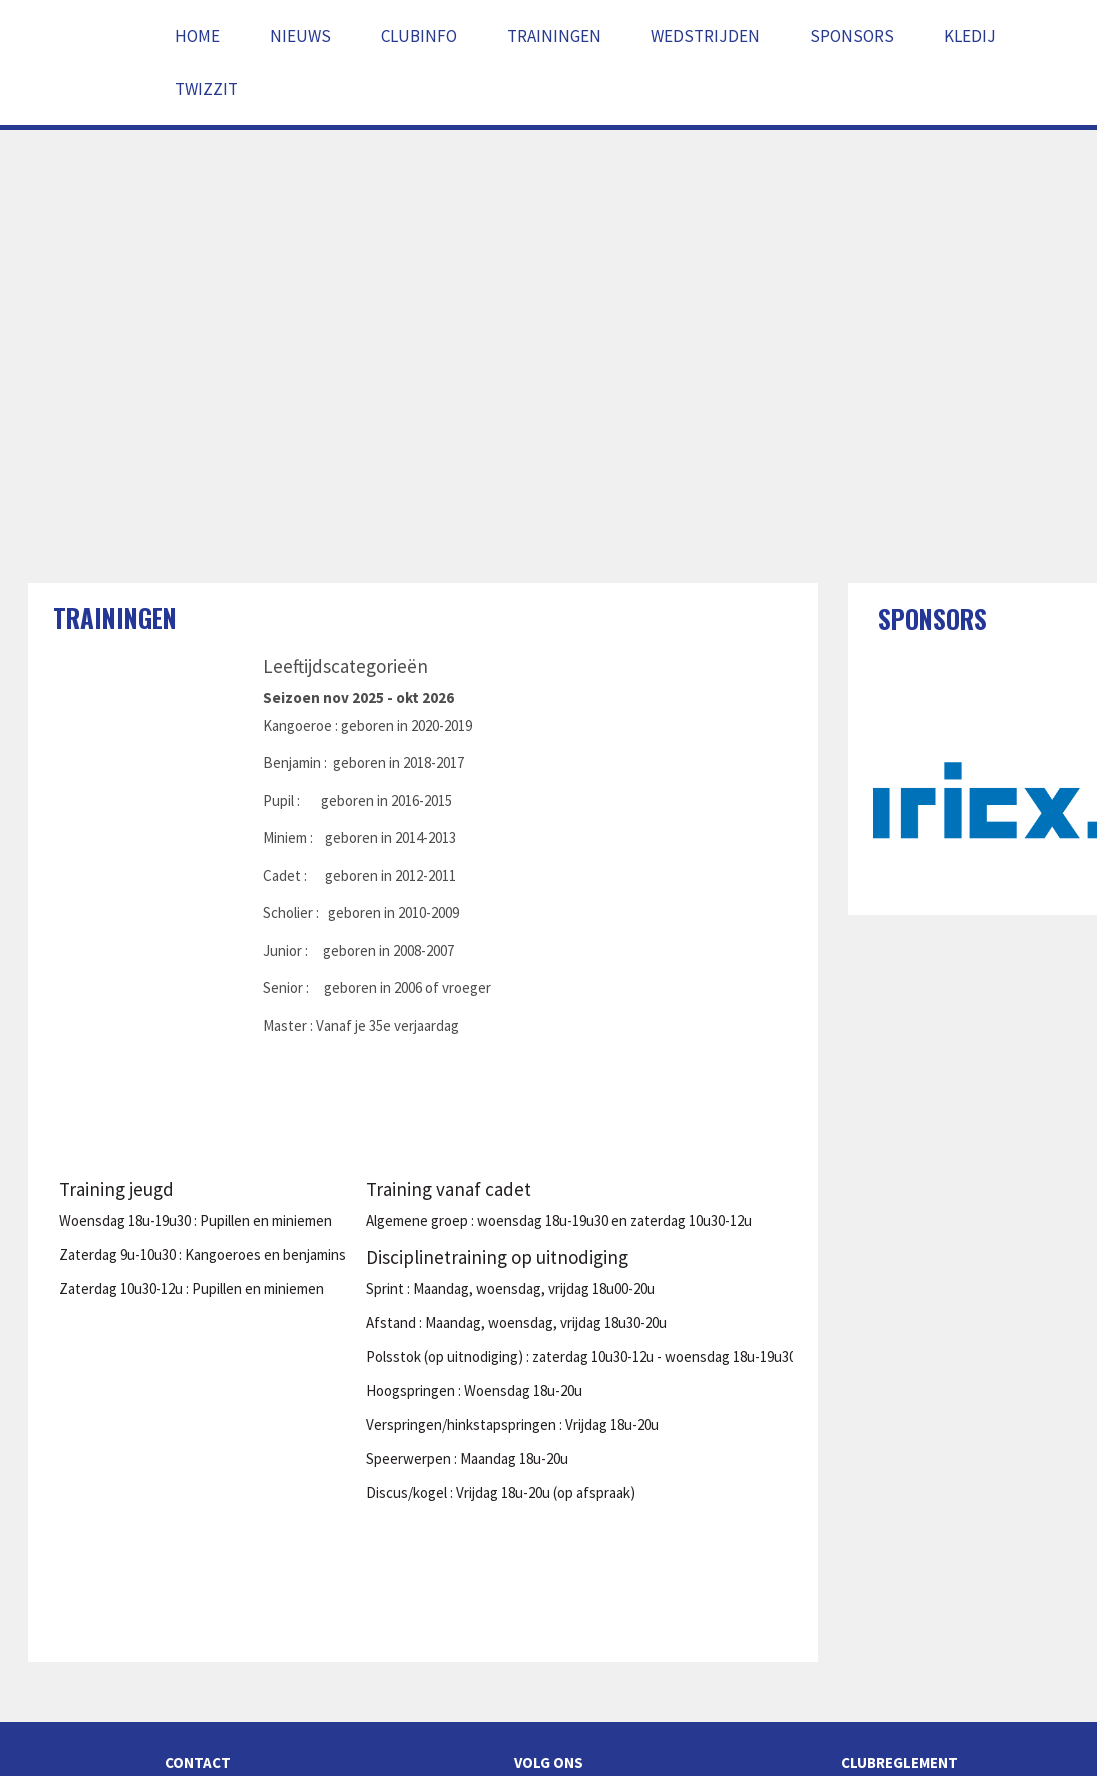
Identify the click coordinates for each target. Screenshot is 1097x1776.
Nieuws (300, 36)
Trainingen (554, 36)
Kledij (970, 36)
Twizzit (206, 89)
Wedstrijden (705, 36)
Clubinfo (419, 36)
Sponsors (852, 36)
